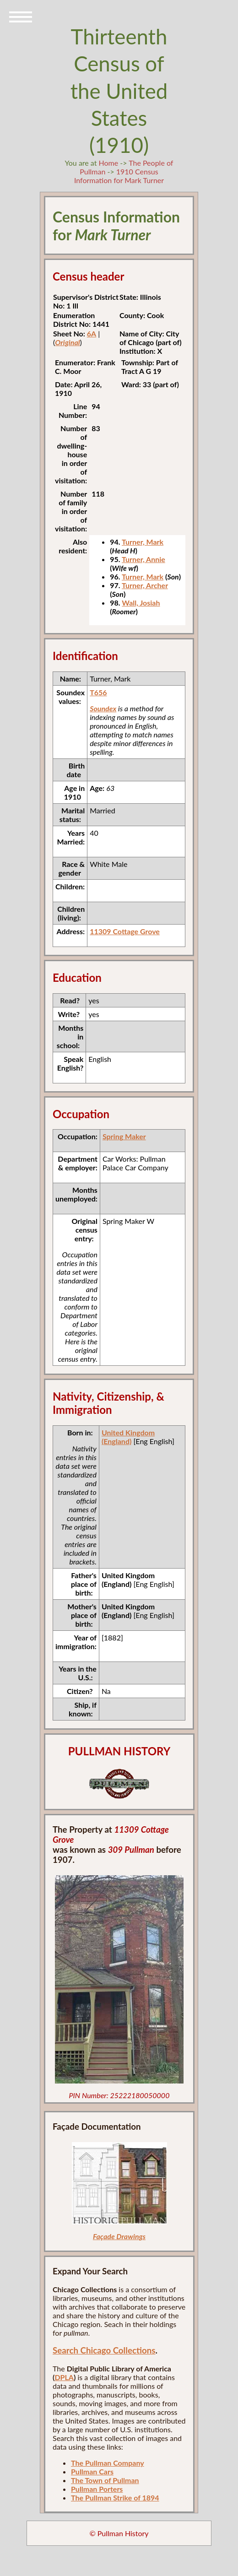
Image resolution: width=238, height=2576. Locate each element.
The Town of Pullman (105, 2480)
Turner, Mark (142, 541)
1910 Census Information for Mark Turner (119, 175)
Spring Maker (124, 1136)
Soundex (103, 708)
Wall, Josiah (141, 602)
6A (91, 333)
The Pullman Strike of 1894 (115, 2497)
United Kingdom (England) (128, 1436)
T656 (98, 692)
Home (109, 162)
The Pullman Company (107, 2462)
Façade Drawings (119, 2236)
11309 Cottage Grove (125, 931)
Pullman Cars (92, 2471)
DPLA (64, 2377)
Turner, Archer (145, 585)
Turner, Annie (143, 559)
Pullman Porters (97, 2488)
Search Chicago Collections (104, 2350)
